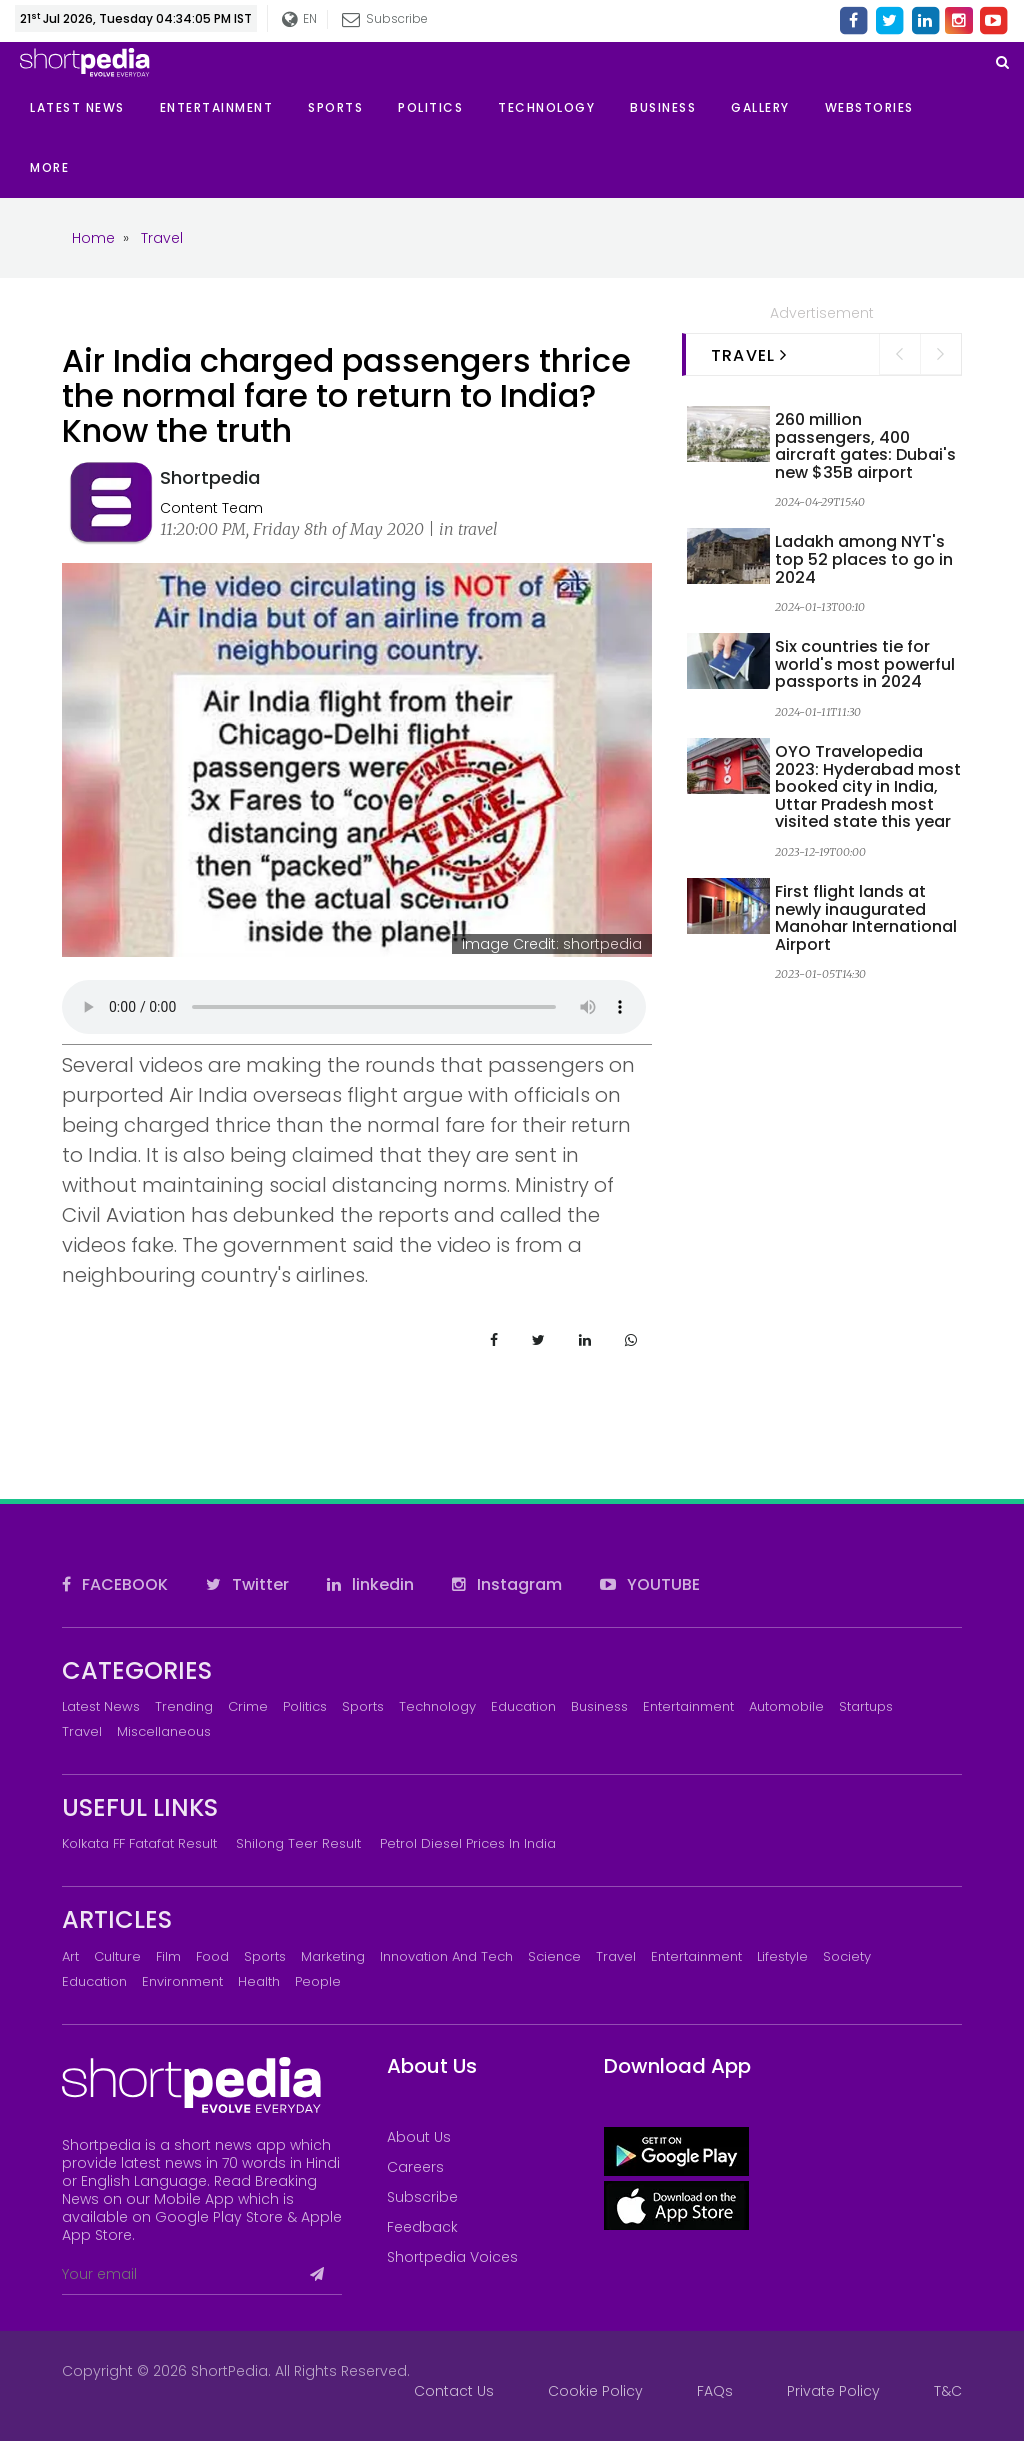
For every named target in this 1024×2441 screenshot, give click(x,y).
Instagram (507, 1584)
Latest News (101, 1706)
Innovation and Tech (446, 1956)
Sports (363, 1706)
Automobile (786, 1706)
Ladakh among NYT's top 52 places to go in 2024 (864, 559)
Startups (866, 1706)
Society (847, 1956)
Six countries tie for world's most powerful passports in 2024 (865, 664)
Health (259, 1981)
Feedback (422, 2227)
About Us (419, 2137)
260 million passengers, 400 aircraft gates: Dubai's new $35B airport (865, 446)
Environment (182, 1981)
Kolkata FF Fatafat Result (139, 1843)
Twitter (247, 1584)
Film (168, 1956)
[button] (67, 168)
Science (554, 1956)
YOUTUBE (650, 1584)
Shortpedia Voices (452, 2257)
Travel (82, 1731)
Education (523, 1706)
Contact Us (454, 2391)
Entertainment (688, 1706)
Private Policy (833, 2391)
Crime (248, 1706)
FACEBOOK (115, 1584)
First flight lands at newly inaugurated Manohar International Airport (866, 918)
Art (70, 1956)
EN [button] (300, 19)
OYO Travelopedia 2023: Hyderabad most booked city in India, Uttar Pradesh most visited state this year (868, 786)
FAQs (715, 2391)
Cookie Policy (595, 2391)
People (318, 1981)
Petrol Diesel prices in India (468, 1843)
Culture (117, 1956)
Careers (415, 2167)
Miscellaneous (164, 1731)
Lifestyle (782, 1956)
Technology (437, 1706)
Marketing (333, 1956)
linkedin (370, 1584)
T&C (948, 2391)
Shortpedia (210, 477)
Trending (184, 1706)
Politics (305, 1706)
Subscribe (386, 18)
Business (599, 1706)
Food (212, 1956)
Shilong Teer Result (298, 1843)
